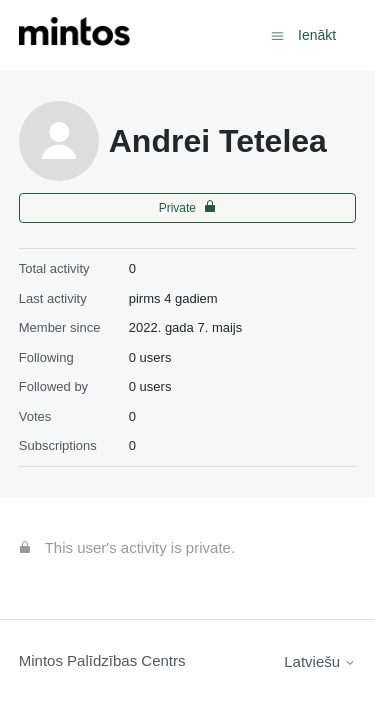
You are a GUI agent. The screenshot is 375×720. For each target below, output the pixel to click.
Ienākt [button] (317, 35)
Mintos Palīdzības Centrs (102, 660)
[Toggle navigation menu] (277, 34)
